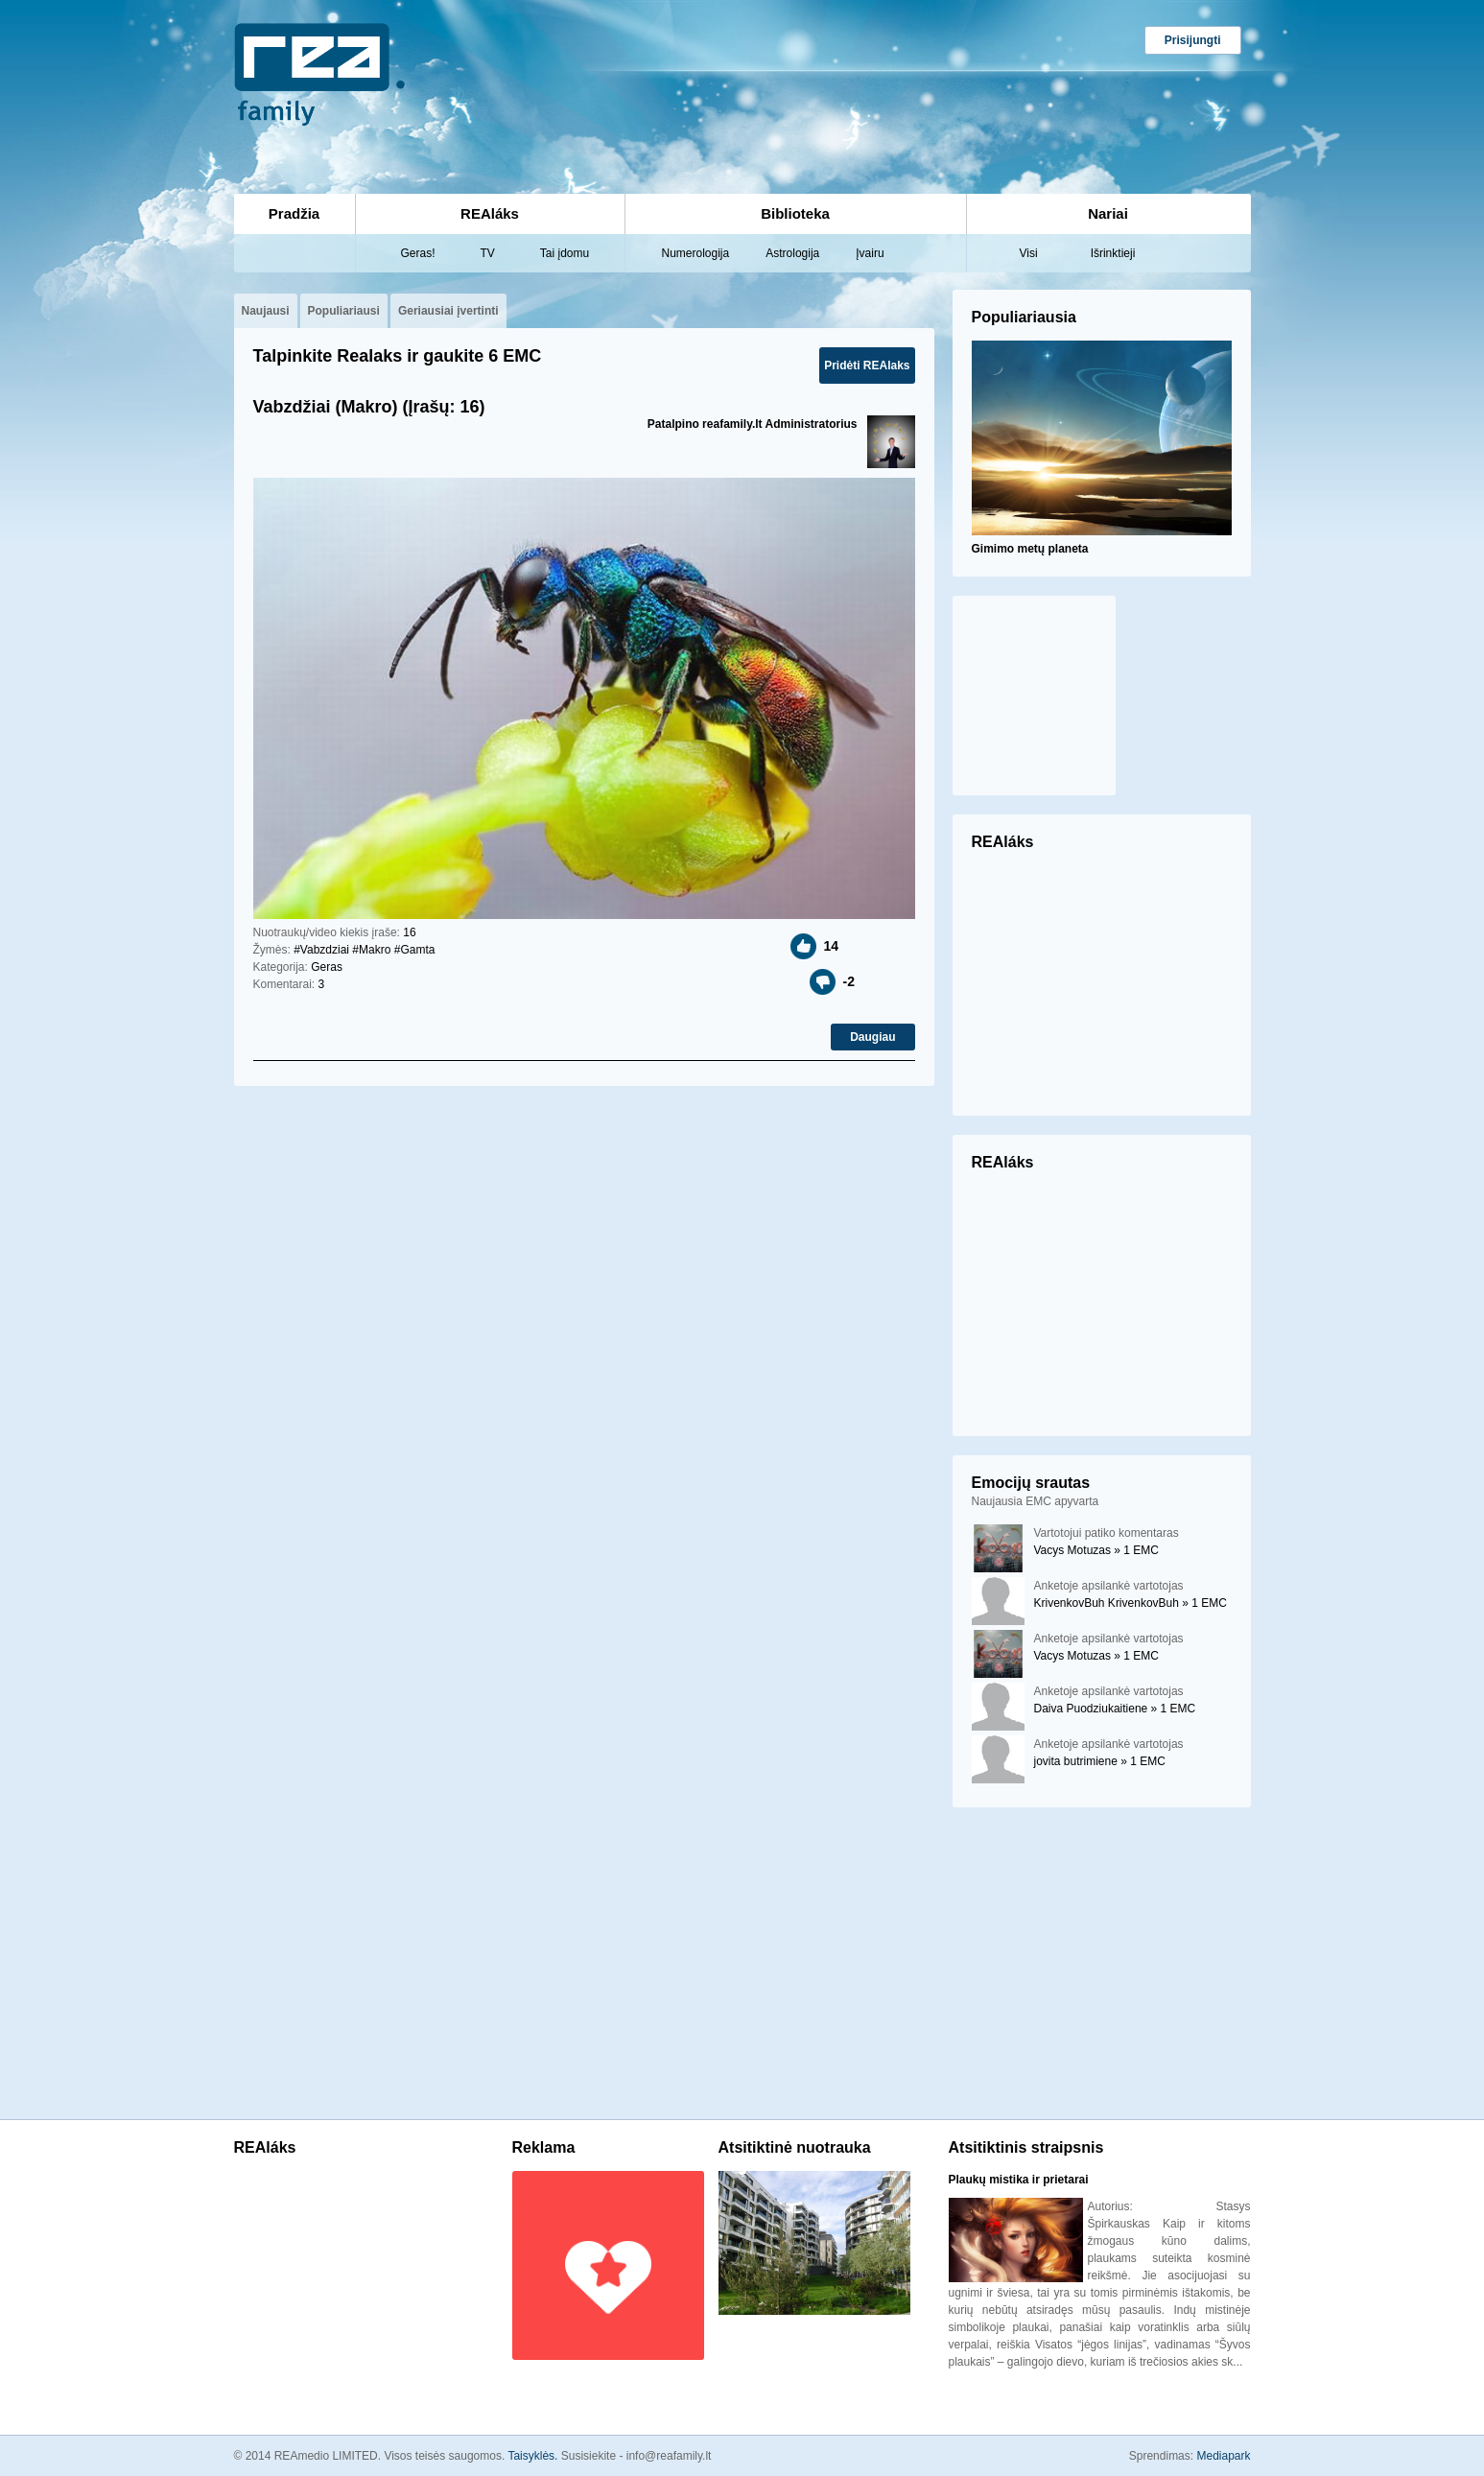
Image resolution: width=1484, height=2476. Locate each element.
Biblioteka (795, 213)
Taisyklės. (533, 2456)
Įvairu (869, 253)
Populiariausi (344, 311)
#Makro (371, 949)
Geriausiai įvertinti (448, 311)
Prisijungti (1193, 40)
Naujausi (266, 311)
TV (488, 253)
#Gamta (415, 949)
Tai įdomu (564, 253)
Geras (326, 967)
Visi (1029, 253)
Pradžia (294, 213)
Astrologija (792, 253)
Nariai (1108, 213)
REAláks (489, 213)
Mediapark (1223, 2456)
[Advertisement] (654, 82)
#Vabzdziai (321, 949)
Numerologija (696, 253)
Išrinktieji (1113, 253)
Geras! (418, 253)
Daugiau (872, 1037)
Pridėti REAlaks (866, 365)
